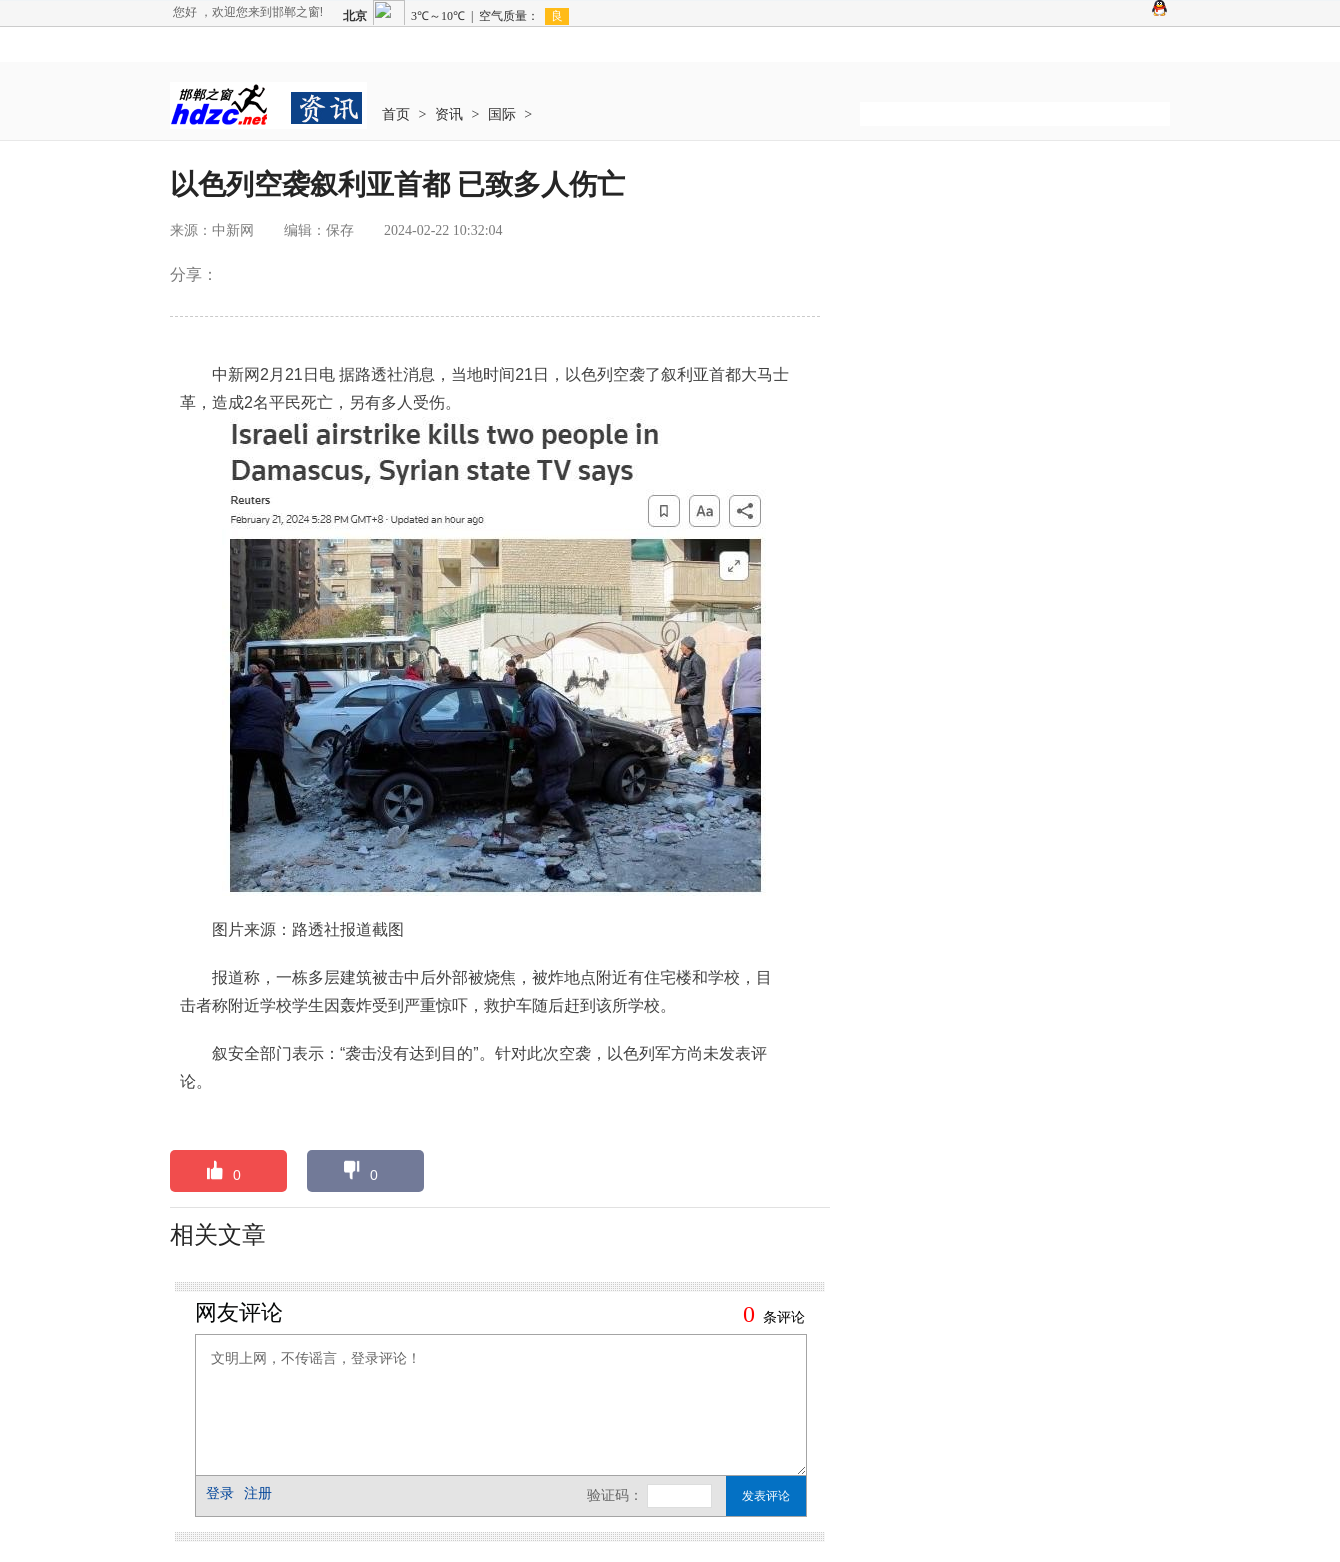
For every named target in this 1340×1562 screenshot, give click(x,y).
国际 (502, 114)
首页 (396, 114)
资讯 (449, 114)
